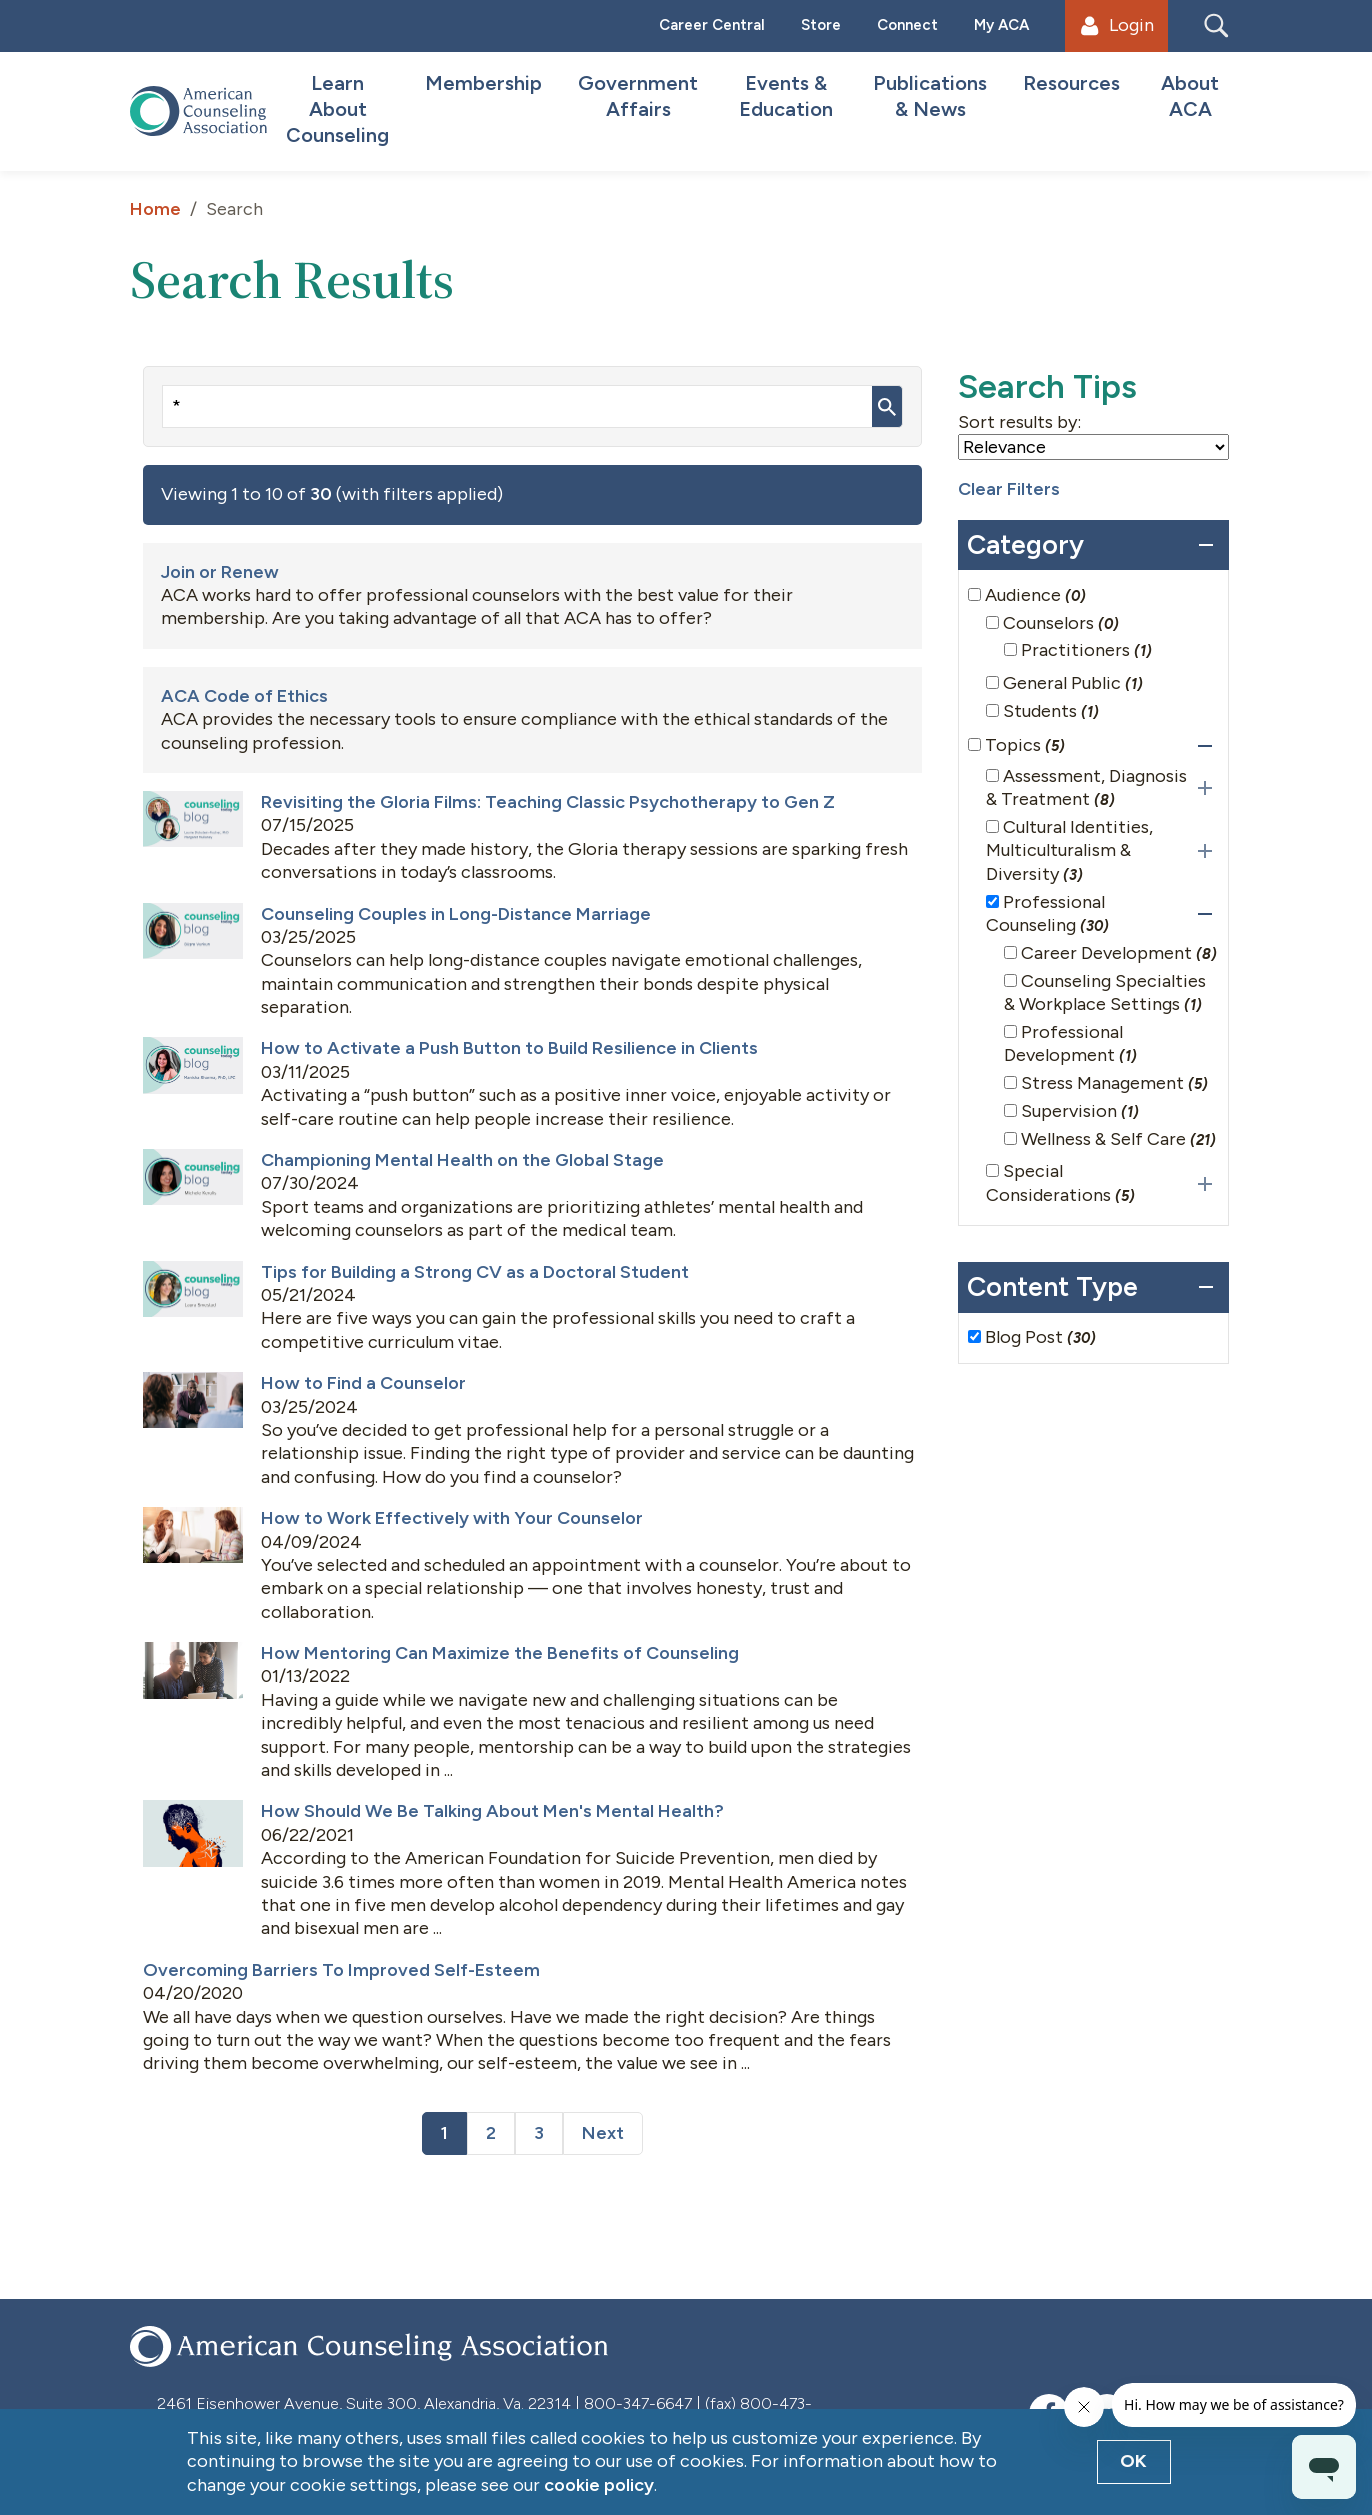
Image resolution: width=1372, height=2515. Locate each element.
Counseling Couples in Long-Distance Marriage (456, 914)
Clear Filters (1009, 489)
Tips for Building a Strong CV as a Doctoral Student (475, 1272)
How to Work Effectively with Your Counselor (452, 1518)
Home (155, 209)
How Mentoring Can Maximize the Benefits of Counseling (500, 1653)
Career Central (712, 25)
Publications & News (930, 96)
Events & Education (786, 96)
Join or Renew (220, 572)
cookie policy (599, 2485)
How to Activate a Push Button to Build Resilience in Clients (509, 1048)
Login (1117, 25)
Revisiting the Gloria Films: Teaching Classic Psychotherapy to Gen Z (548, 802)
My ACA (1001, 25)
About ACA (1190, 96)
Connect (907, 25)
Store (821, 25)
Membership (483, 83)
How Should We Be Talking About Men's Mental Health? (492, 1811)
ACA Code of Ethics (244, 696)
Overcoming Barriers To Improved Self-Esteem (341, 1970)
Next (603, 2133)
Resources (1071, 83)
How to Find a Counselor (363, 1383)
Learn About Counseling (337, 109)
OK (1133, 2461)
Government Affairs (638, 96)
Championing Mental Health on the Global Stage (462, 1160)
